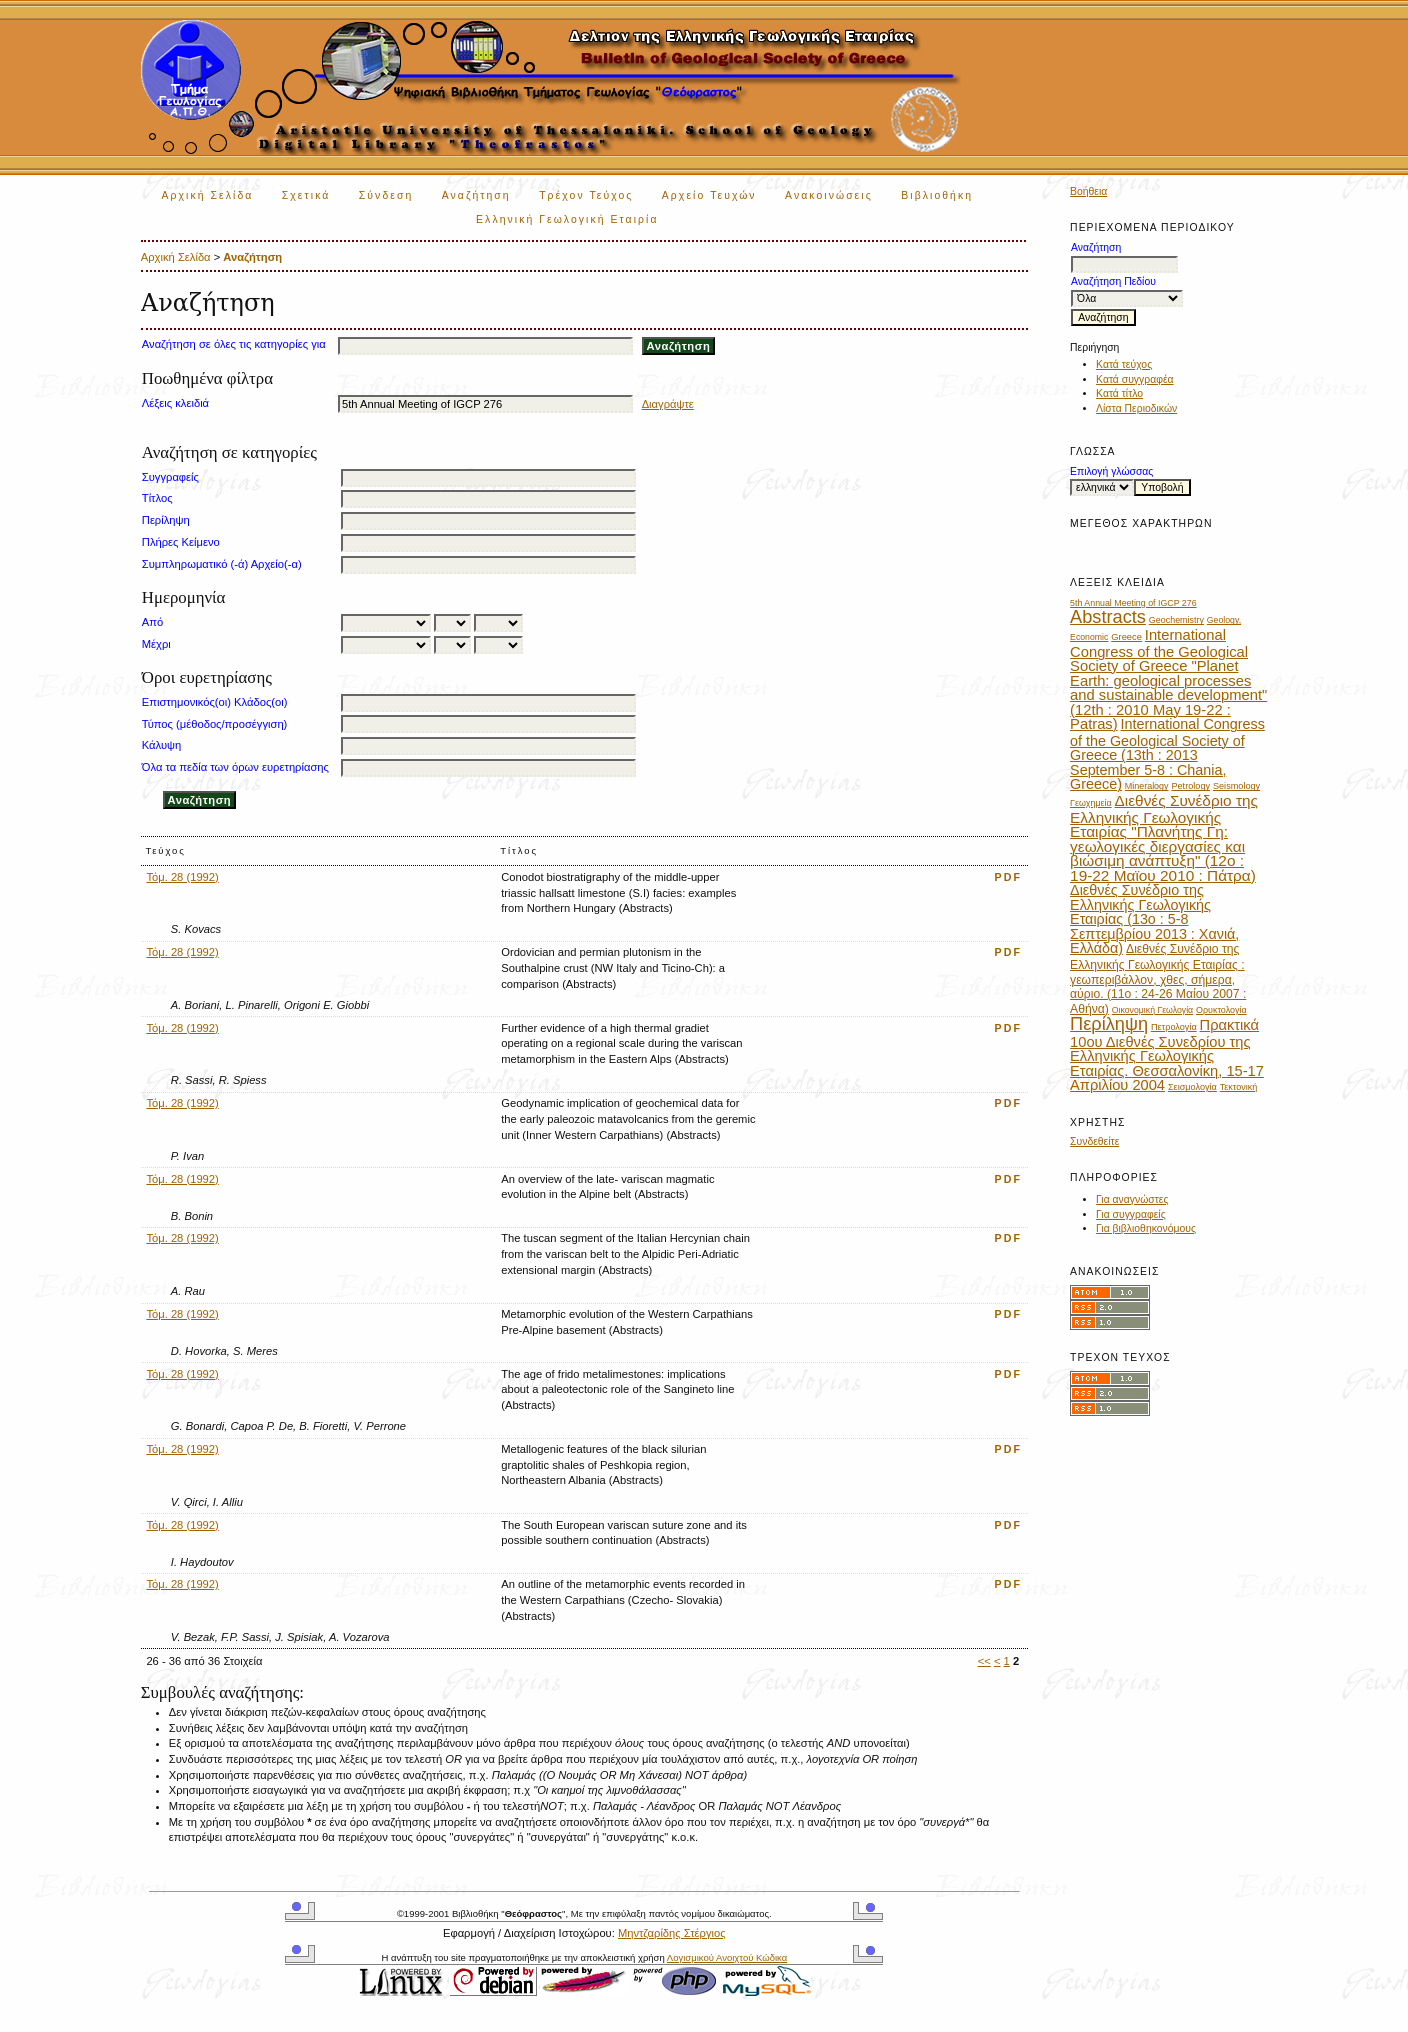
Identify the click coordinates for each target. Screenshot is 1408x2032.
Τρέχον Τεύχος (586, 195)
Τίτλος (157, 498)
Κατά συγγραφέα (1134, 379)
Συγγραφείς (170, 477)
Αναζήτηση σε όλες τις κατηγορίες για (234, 344)
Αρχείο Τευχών (709, 195)
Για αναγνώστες (1132, 1199)
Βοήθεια (1088, 191)
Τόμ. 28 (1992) (182, 877)
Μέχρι (156, 644)
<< (984, 1661)
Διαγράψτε (668, 404)
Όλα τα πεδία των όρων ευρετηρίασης (235, 767)
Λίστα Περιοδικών (1136, 408)
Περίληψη (166, 520)
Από (152, 622)
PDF (1009, 877)
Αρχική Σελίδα (208, 195)
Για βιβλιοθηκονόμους (1146, 1228)
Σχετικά (306, 195)
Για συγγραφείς (1131, 1214)
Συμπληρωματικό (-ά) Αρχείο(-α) (222, 564)
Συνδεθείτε (1094, 1141)
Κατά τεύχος (1124, 364)
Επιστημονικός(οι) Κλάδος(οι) (215, 702)
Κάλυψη (161, 745)
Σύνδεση (386, 195)
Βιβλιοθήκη (937, 195)
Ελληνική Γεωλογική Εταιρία (567, 219)
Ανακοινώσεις (829, 195)
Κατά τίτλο (1119, 393)
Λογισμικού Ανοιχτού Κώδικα (727, 1957)
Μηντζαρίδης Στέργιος (672, 1933)
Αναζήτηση (476, 195)
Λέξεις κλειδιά (175, 403)
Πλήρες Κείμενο (181, 542)
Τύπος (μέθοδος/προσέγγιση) (215, 724)
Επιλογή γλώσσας (1111, 471)
